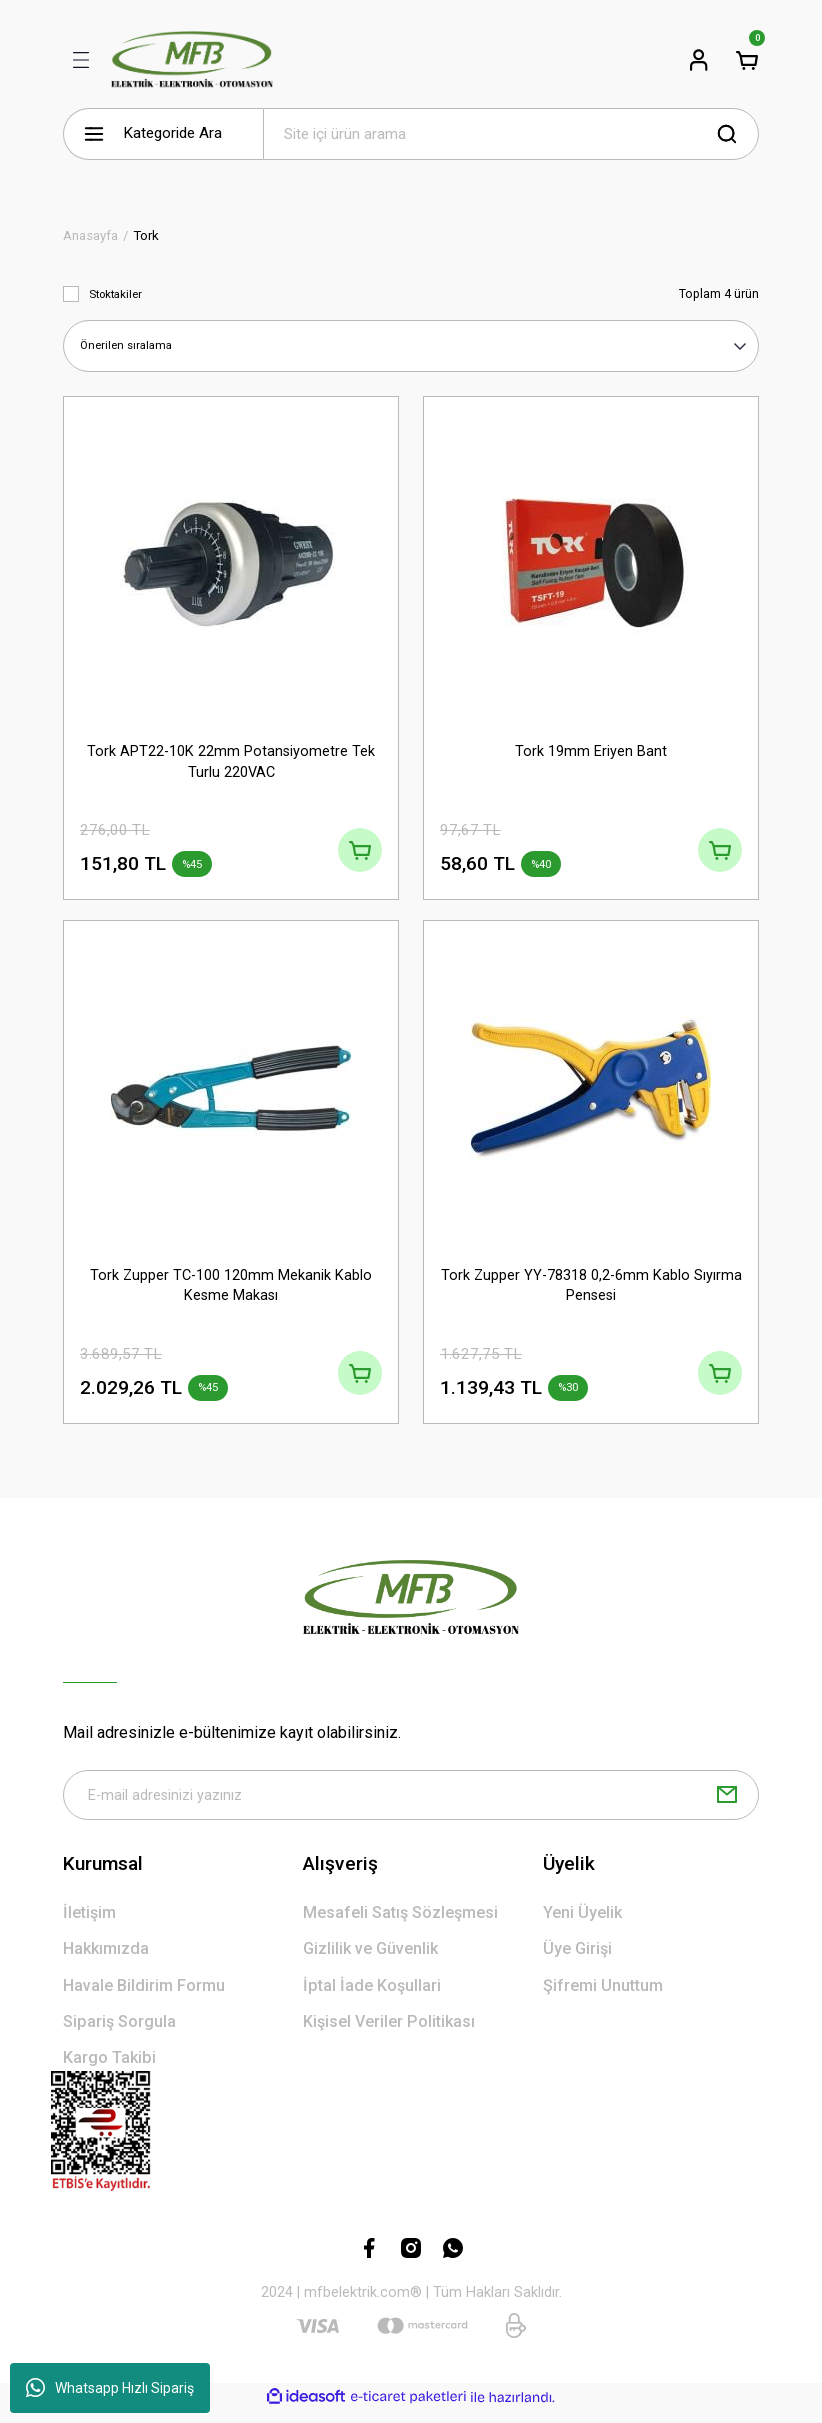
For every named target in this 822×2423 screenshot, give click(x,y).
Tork (146, 235)
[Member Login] (699, 60)
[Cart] (747, 60)
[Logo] (192, 60)
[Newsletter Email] (411, 1806)
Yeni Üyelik (582, 1924)
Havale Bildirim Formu (144, 1996)
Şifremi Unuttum (603, 1996)
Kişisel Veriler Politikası (389, 2033)
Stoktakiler (115, 294)
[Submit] (727, 1806)
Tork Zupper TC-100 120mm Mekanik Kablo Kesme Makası (231, 1288)
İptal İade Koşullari (372, 1996)
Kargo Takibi (109, 2069)
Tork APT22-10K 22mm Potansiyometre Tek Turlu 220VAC (231, 760)
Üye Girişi (577, 1960)
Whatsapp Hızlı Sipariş (110, 2388)
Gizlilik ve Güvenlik (370, 1960)
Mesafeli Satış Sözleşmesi (400, 1924)
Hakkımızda (106, 1960)
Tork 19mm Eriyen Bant (591, 750)
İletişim (89, 1924)
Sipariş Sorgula (119, 2033)
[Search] (511, 134)
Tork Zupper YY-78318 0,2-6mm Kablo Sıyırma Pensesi (591, 1288)
